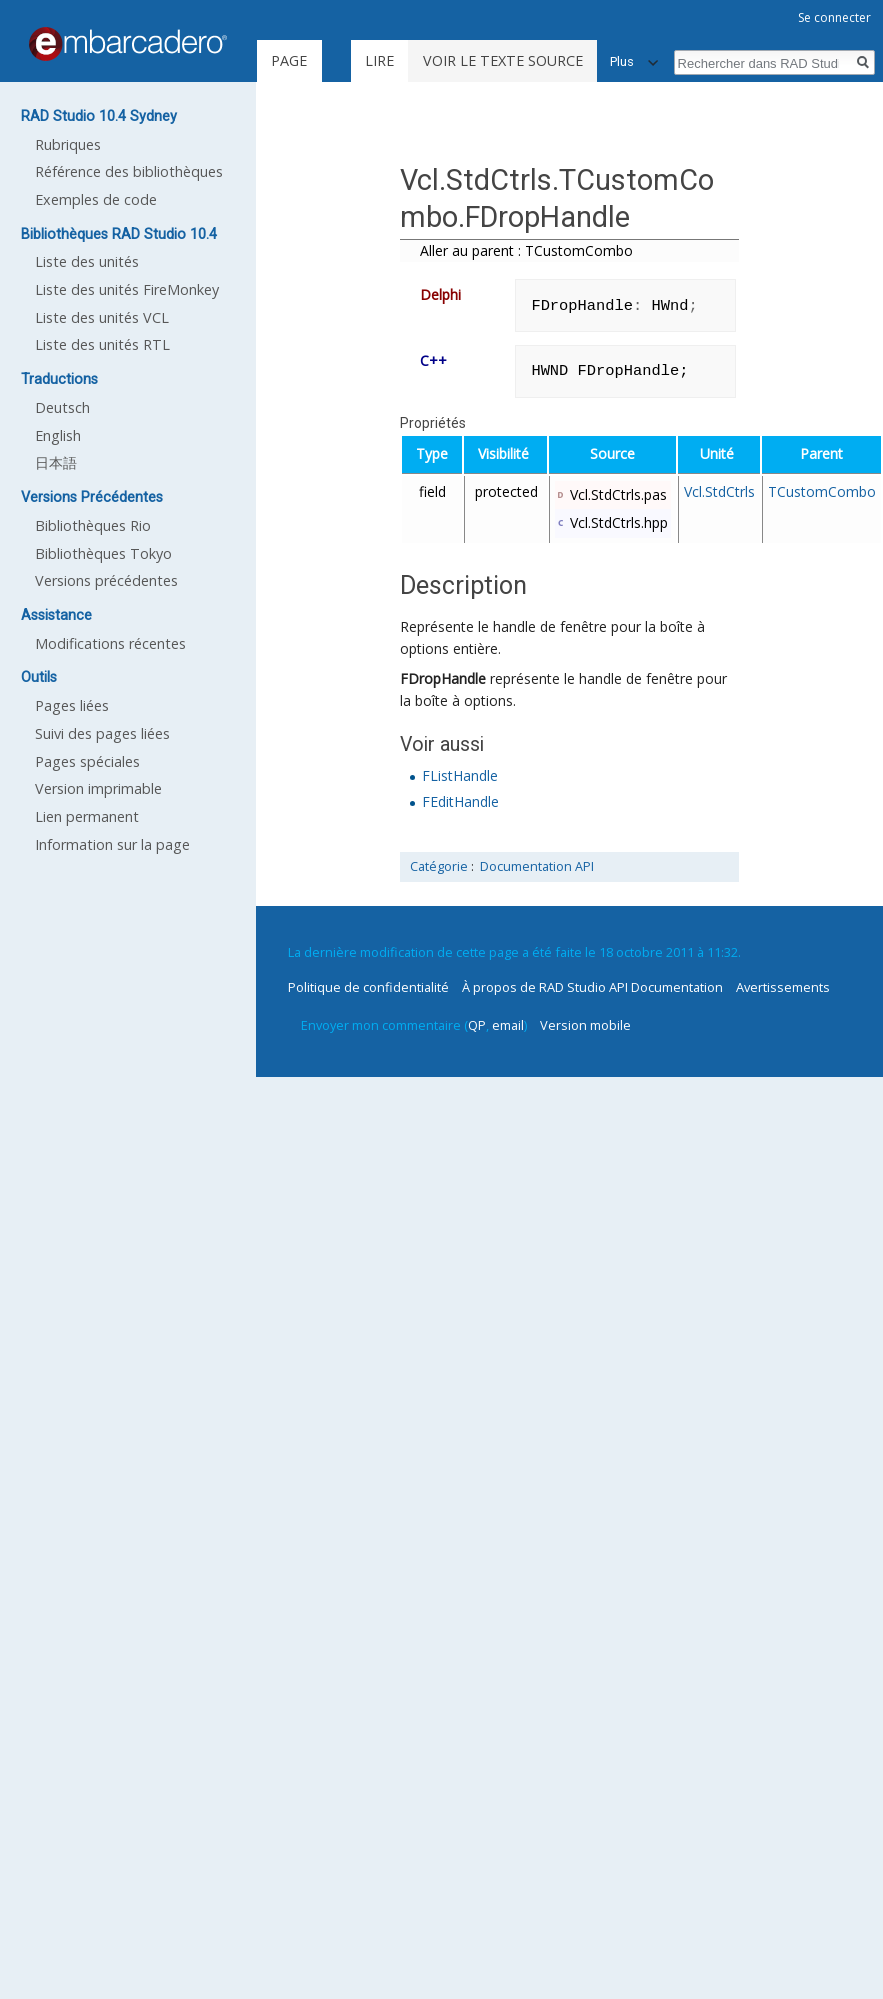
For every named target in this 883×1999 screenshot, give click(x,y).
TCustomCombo (822, 491)
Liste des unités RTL (102, 344)
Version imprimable (98, 788)
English (58, 435)
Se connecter (834, 17)
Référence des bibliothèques (129, 171)
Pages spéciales (87, 761)
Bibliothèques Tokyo (103, 553)
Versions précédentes (106, 580)
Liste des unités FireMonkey (127, 289)
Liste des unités (87, 261)
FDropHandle (443, 678)
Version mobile (585, 1025)
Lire (379, 60)
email (508, 1025)
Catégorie (439, 866)
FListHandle (460, 775)
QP (477, 1025)
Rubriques (68, 144)
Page (289, 60)
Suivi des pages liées (102, 733)
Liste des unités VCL (102, 317)
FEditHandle (460, 801)
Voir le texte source (503, 60)
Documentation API (537, 866)
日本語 (56, 462)
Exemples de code (96, 199)
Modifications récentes (110, 643)
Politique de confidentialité (368, 987)
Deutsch (62, 407)
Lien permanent (87, 816)
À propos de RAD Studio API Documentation (592, 987)
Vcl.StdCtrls (719, 491)
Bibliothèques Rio (93, 525)
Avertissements (783, 987)
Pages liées (72, 705)
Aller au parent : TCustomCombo (526, 250)
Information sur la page (112, 844)
